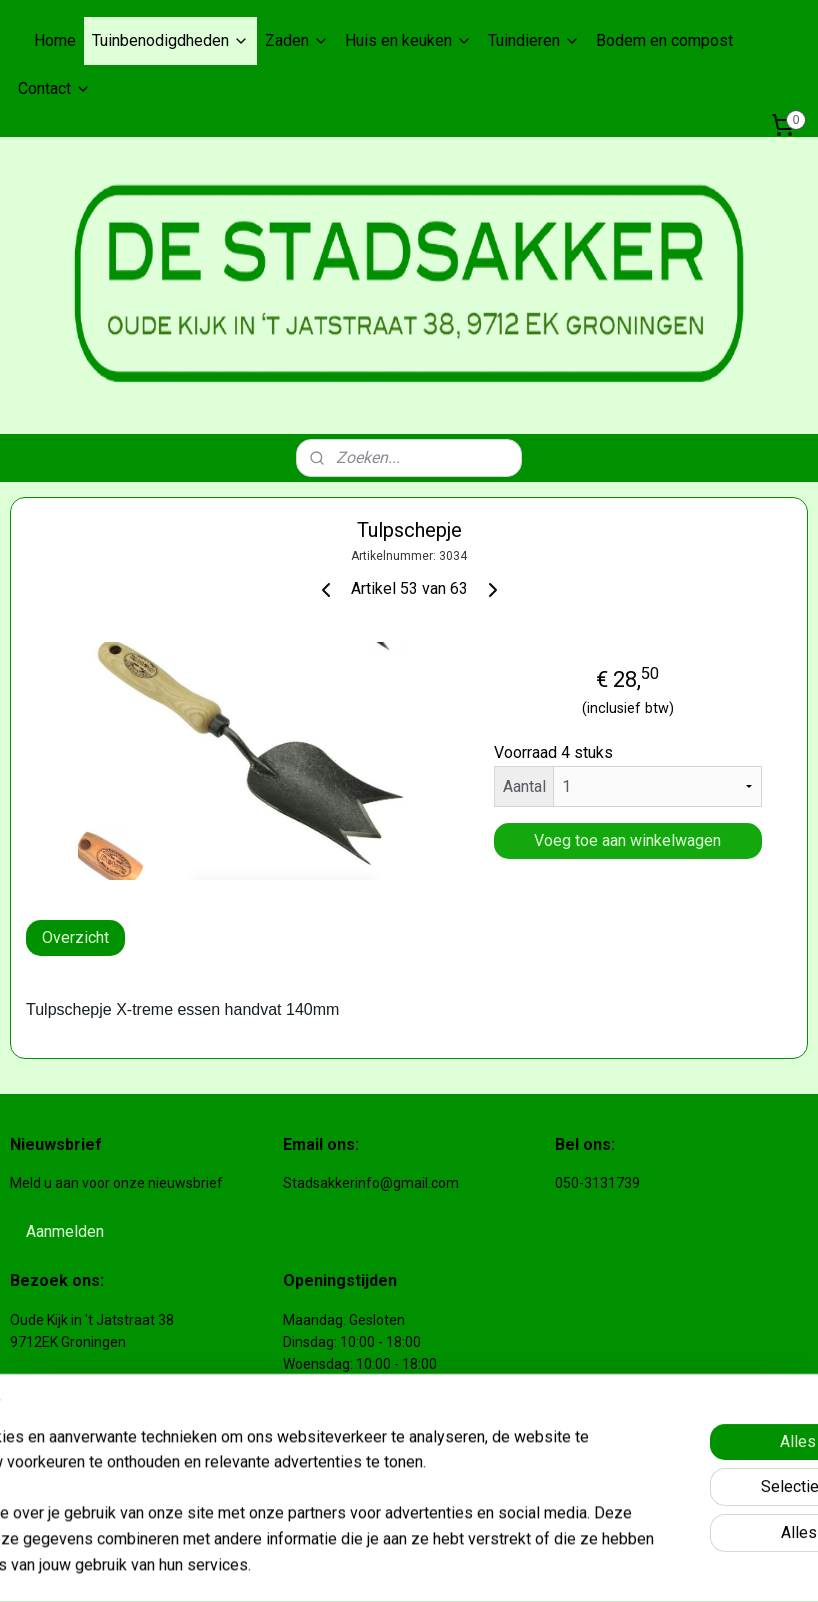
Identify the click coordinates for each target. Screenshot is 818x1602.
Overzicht (75, 937)
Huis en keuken (408, 40)
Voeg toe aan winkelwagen (627, 840)
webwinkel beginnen (513, 1565)
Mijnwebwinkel (682, 1565)
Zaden (297, 40)
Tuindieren (534, 40)
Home (55, 40)
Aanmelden (65, 1231)
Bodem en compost (664, 40)
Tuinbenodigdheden (170, 40)
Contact (54, 88)
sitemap (402, 1565)
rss (441, 1565)
